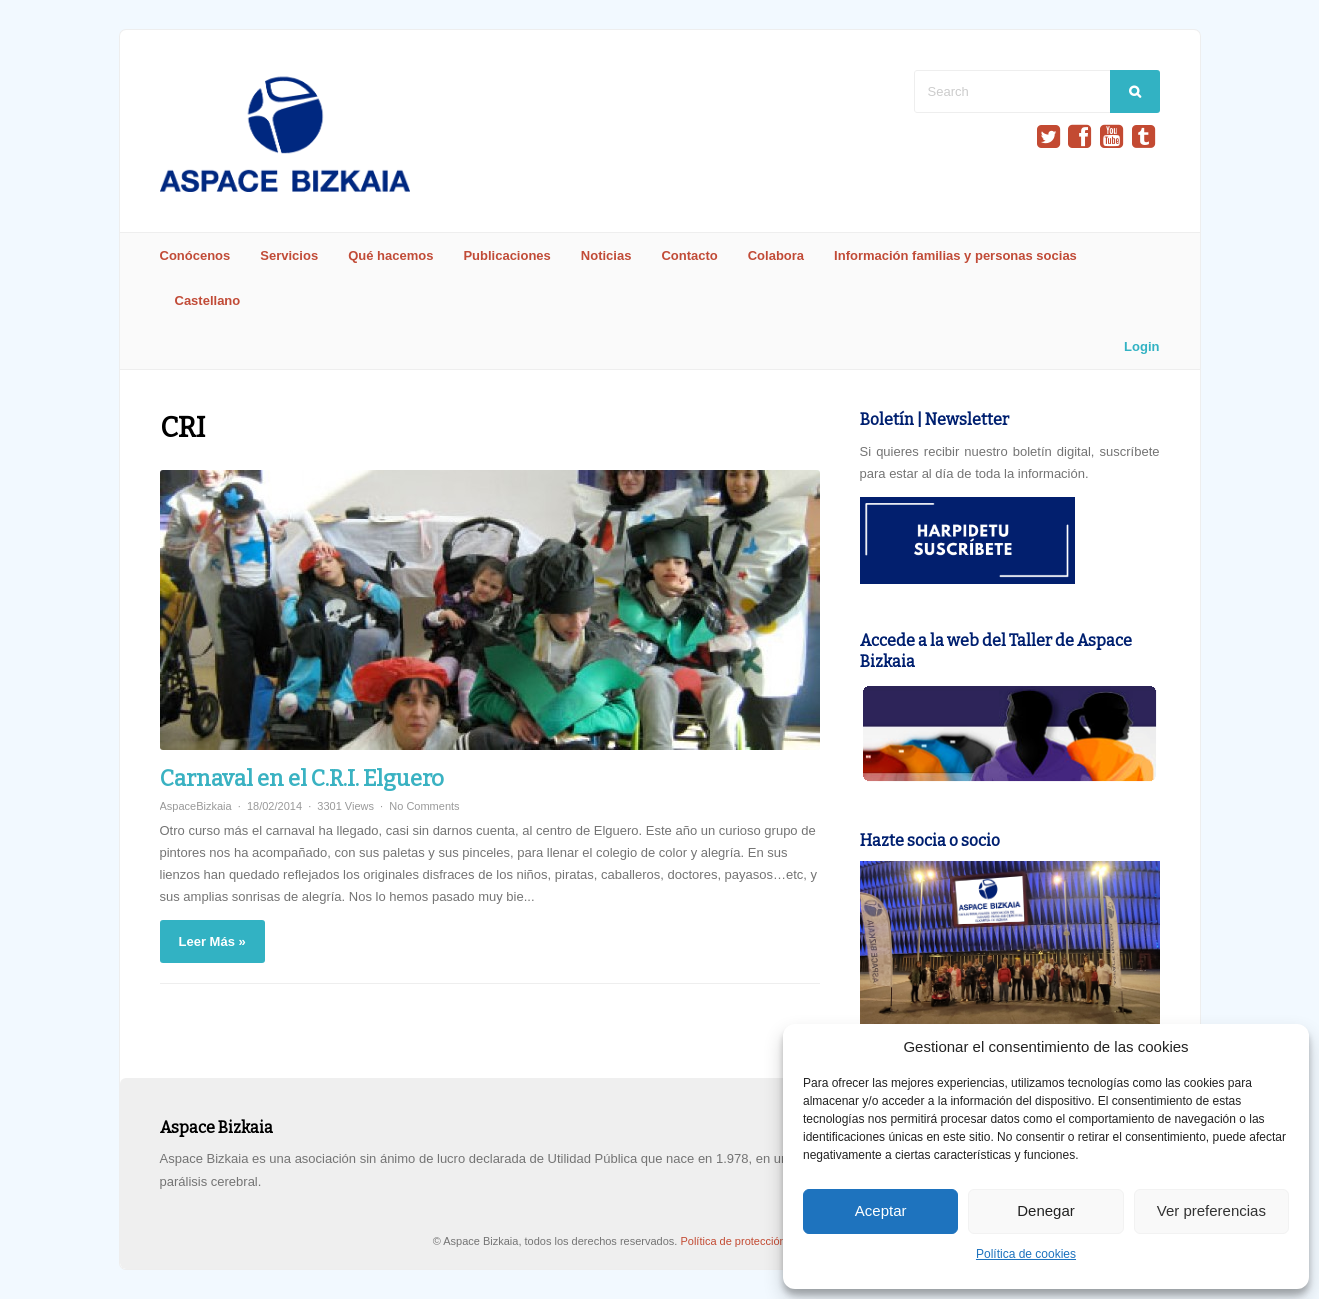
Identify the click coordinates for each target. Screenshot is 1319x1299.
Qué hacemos (390, 255)
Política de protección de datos (756, 1241)
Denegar (1046, 1210)
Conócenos (195, 255)
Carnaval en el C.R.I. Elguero (302, 778)
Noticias (606, 255)
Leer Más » (212, 941)
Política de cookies (1026, 1254)
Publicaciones (506, 255)
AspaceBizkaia (196, 806)
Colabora (776, 255)
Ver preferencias (1211, 1210)
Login (1141, 346)
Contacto (689, 255)
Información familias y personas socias (955, 255)
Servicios (289, 255)
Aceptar (881, 1210)
